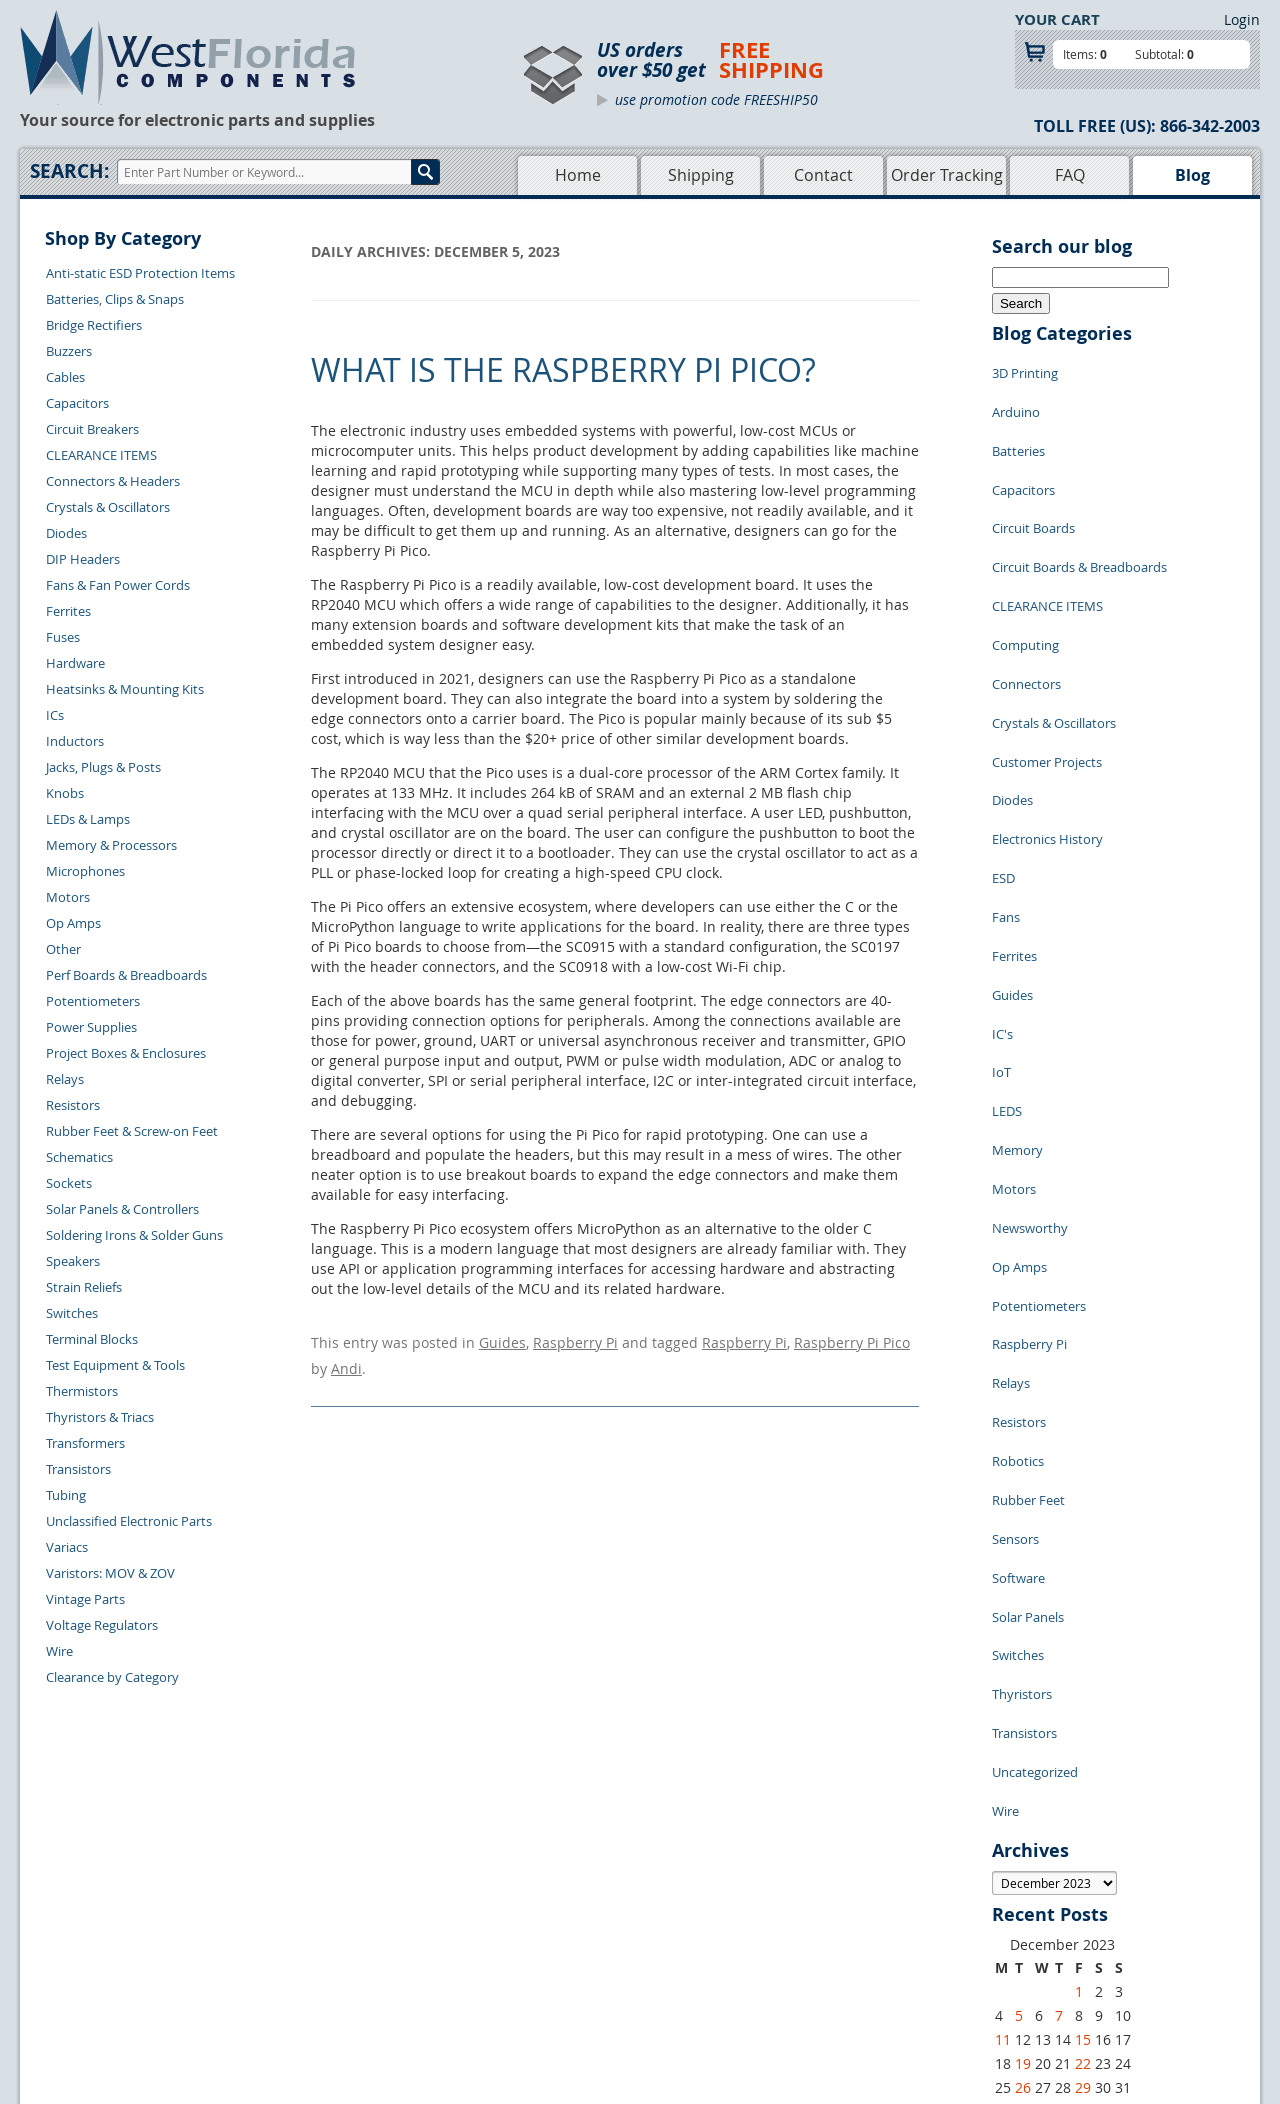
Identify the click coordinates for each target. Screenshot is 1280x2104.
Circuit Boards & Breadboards (1079, 519)
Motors (68, 897)
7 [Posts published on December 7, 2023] (1059, 1678)
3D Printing (1025, 369)
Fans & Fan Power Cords (118, 585)
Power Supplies (91, 1027)
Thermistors (82, 1391)
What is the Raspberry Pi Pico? (563, 369)
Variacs (67, 1547)
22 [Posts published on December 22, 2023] (1083, 1726)
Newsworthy (1030, 1029)
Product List (552, 1939)
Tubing (66, 1495)
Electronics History (1047, 729)
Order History (309, 1962)
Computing (1025, 579)
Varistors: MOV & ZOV (110, 1573)
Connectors (1026, 609)
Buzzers (69, 351)
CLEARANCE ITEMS (101, 455)
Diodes (66, 533)
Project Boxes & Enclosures (126, 1053)
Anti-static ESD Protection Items (140, 273)
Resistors (73, 1105)
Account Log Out (318, 1985)
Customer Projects (1047, 669)
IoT (1001, 909)
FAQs (531, 1962)
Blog (1192, 175)
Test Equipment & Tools (115, 1365)
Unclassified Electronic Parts (129, 1521)
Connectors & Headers (113, 481)
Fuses (63, 637)
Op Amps (73, 923)
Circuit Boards (1033, 489)
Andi (346, 1359)
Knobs (65, 793)
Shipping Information (331, 1939)
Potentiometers (93, 1001)
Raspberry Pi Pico (852, 1339)
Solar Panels (1028, 1329)
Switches (72, 1313)
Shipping (701, 175)
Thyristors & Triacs (100, 1417)
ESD (1003, 759)
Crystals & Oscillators (108, 507)
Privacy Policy (742, 1916)
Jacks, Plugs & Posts (103, 767)
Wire (59, 1651)
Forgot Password (318, 2008)
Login (1242, 19)
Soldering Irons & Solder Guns (134, 1235)
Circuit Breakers (92, 429)
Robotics (1018, 1209)
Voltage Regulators (102, 1625)
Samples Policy (746, 1893)
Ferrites (68, 611)
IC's (1002, 879)
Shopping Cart (558, 1916)
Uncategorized (1035, 1449)
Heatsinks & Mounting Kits (125, 689)
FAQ (1070, 175)
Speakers (73, 1261)
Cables (65, 377)
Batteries (1018, 429)
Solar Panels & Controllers (122, 1209)
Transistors (78, 1469)
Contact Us (300, 1893)
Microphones (85, 871)
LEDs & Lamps (88, 819)
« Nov (1010, 1773)
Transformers (85, 1443)
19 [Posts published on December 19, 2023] (1023, 1726)
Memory (1017, 969)
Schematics (79, 1157)
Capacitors (77, 403)
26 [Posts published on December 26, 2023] (1023, 1750)
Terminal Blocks (92, 1339)
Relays (65, 1079)
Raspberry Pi (575, 1339)
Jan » (1057, 1773)
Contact (823, 175)
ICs (55, 715)
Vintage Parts (85, 1599)
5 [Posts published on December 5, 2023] (1019, 1678)
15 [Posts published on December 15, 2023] (1083, 1702)
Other (63, 949)
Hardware (75, 663)
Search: (69, 171)
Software (1018, 1299)
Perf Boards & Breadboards (126, 975)
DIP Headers (83, 559)
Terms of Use (740, 1939)
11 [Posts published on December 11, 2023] (1003, 1702)
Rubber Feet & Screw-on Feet (132, 1131)
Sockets (69, 1183)
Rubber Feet (1028, 1239)
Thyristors (1022, 1389)
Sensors (1015, 1269)
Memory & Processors (111, 845)
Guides (502, 1339)
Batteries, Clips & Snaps (115, 299)
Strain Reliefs (84, 1287)
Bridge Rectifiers (94, 325)
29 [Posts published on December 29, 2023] (1083, 1750)
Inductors (75, 741)
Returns (291, 1916)
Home (578, 175)
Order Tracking (947, 175)
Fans (1006, 789)
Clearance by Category (112, 1677)
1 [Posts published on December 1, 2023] (1079, 1654)
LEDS (1007, 939)
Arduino (1016, 399)
